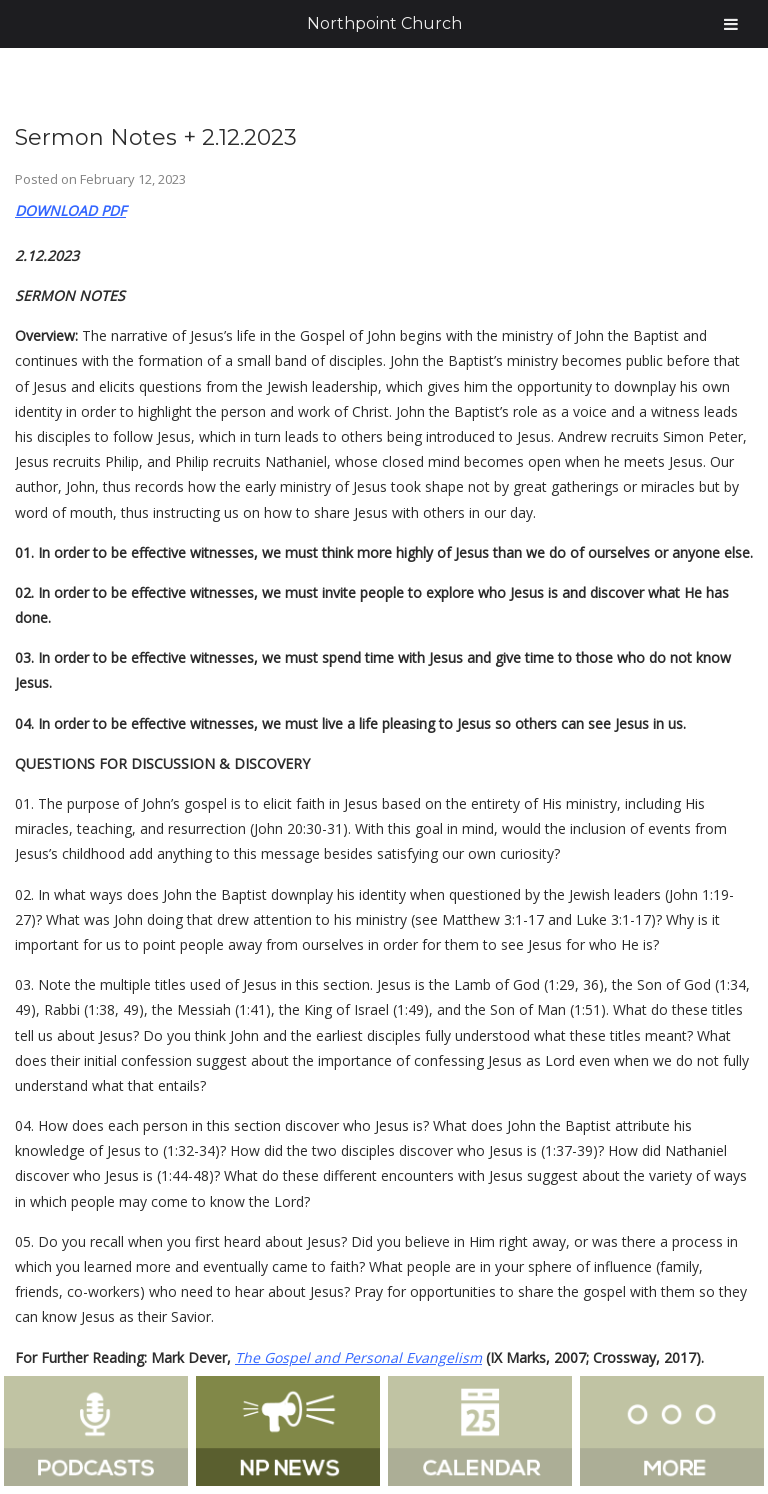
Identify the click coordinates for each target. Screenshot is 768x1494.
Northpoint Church (384, 23)
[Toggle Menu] (731, 24)
